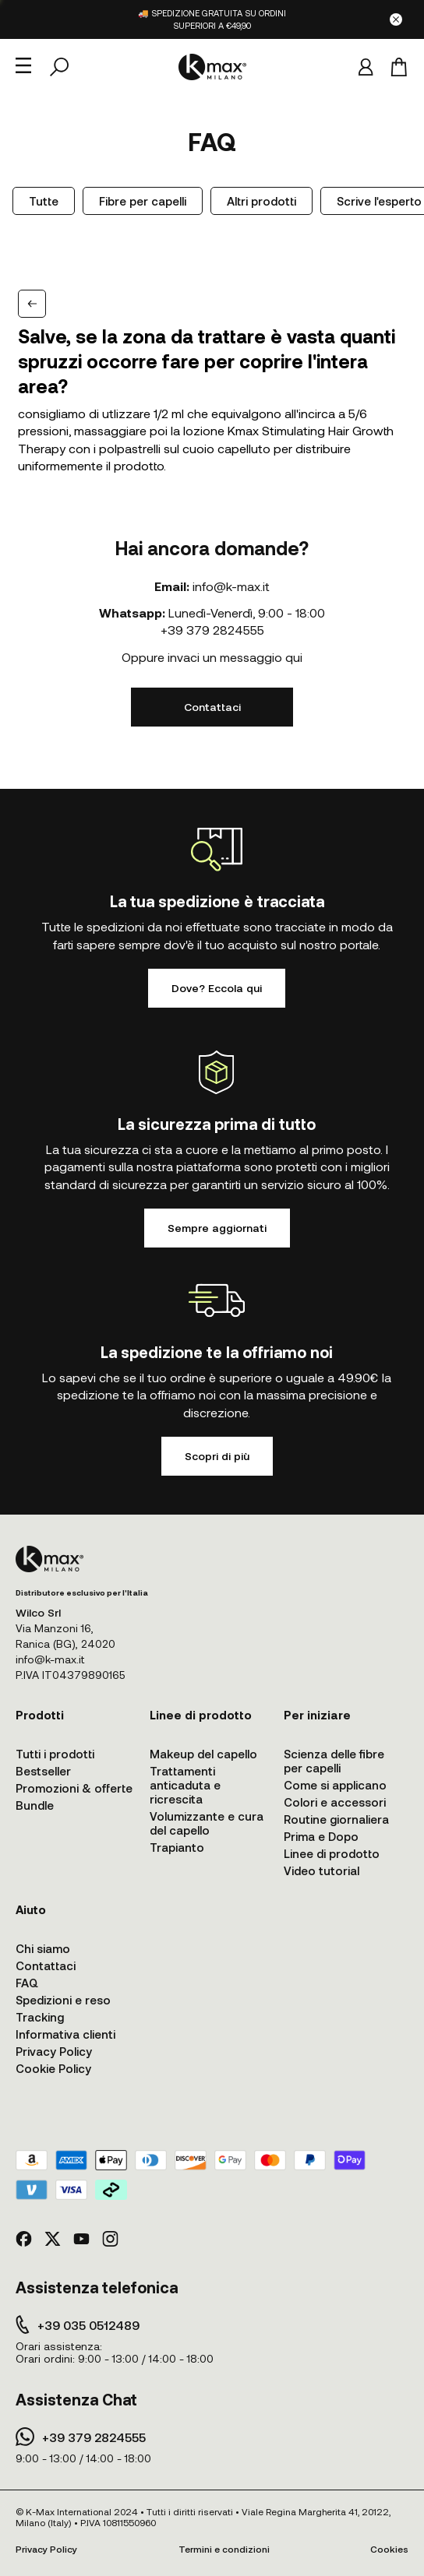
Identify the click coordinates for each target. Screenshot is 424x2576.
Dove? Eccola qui (216, 987)
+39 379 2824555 (212, 629)
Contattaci (212, 706)
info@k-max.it (231, 586)
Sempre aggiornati (217, 1227)
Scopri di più (217, 1455)
